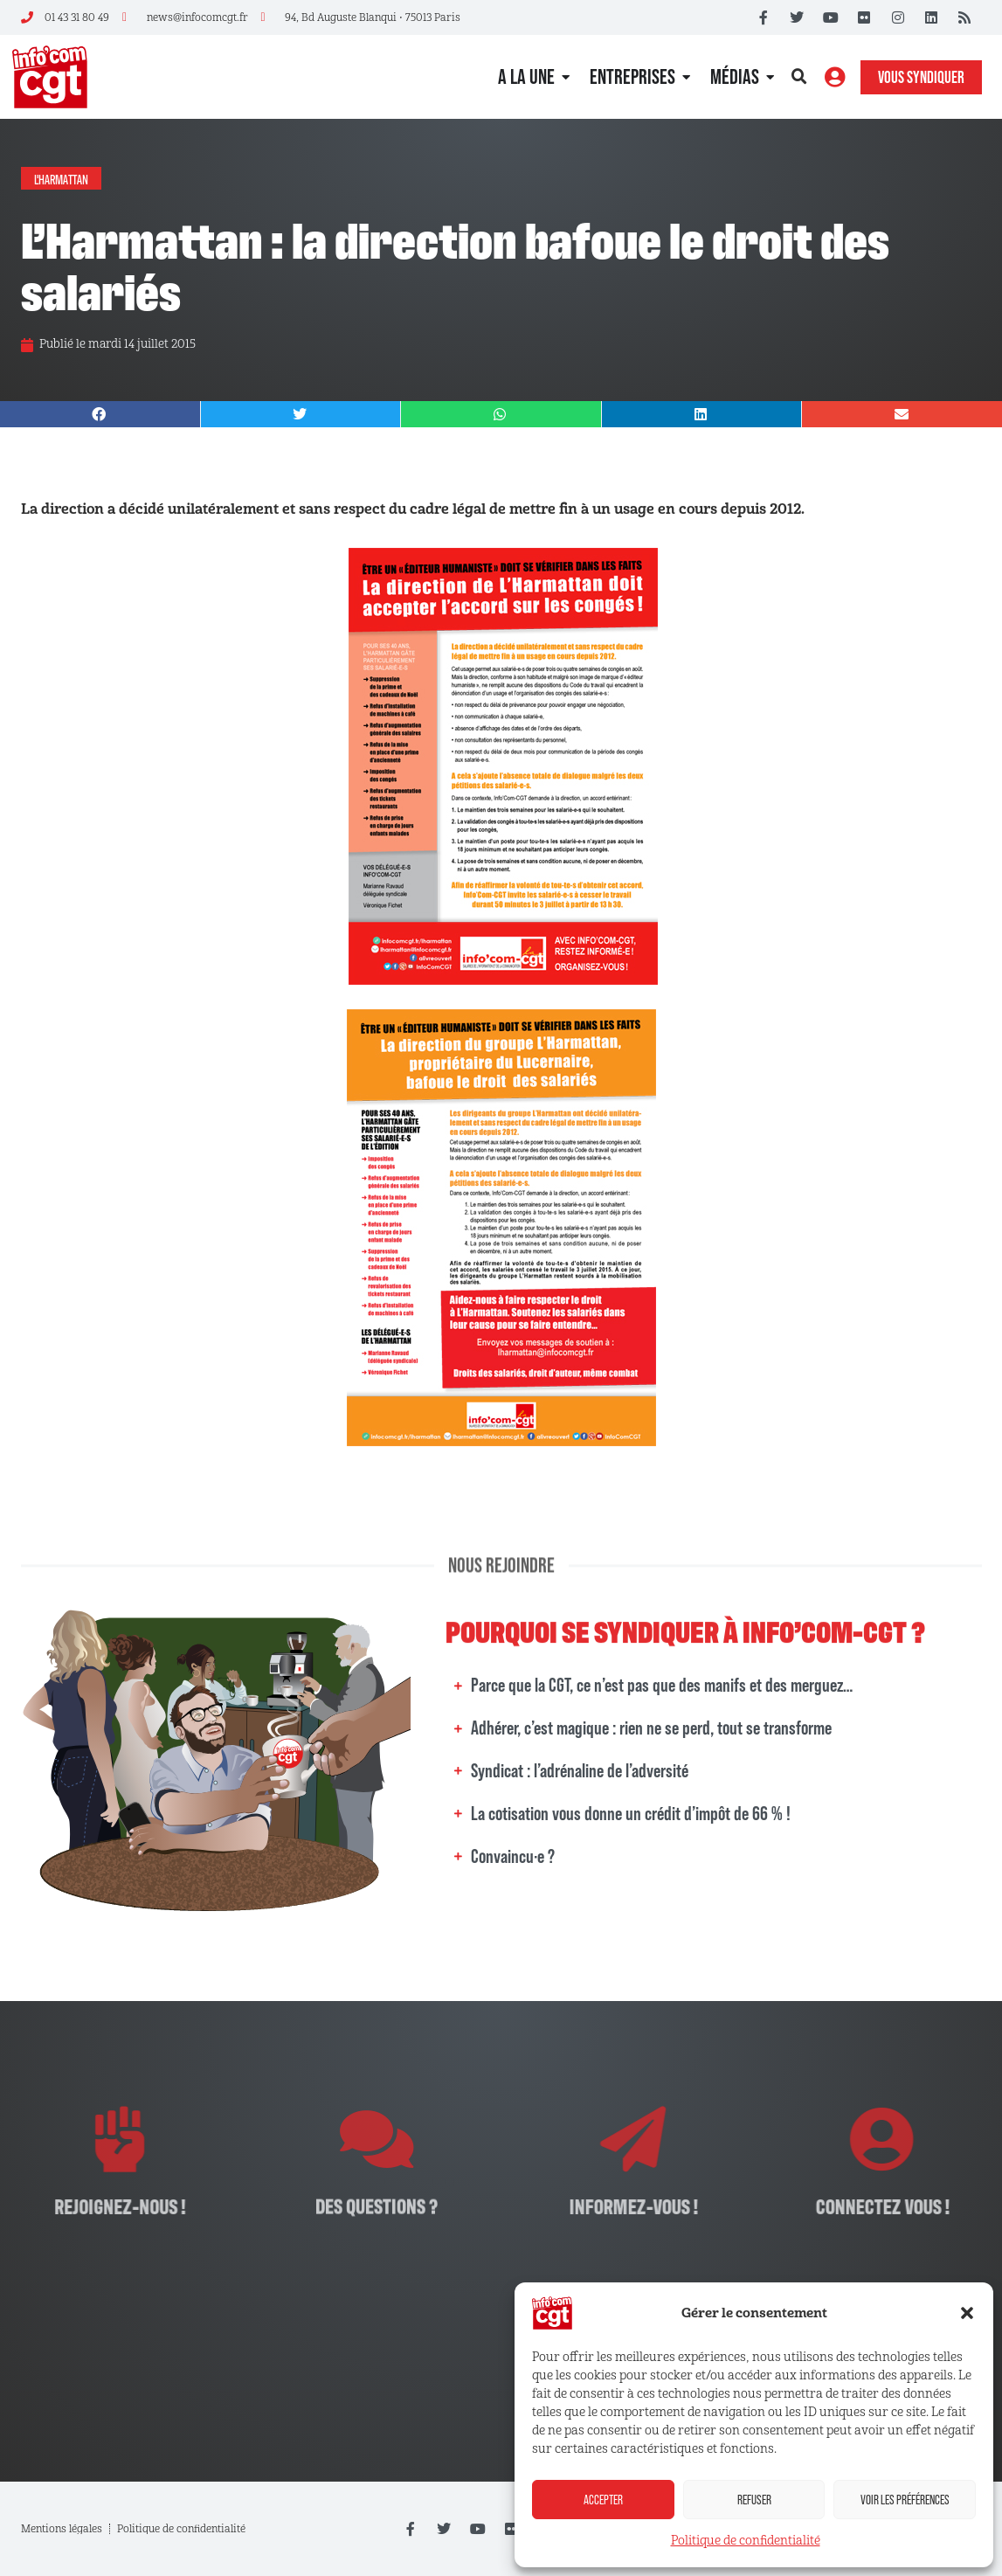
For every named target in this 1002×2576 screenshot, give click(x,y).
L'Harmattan (61, 178)
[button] (967, 2313)
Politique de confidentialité (745, 2540)
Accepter (603, 2499)
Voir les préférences (905, 2499)
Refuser (754, 2499)
